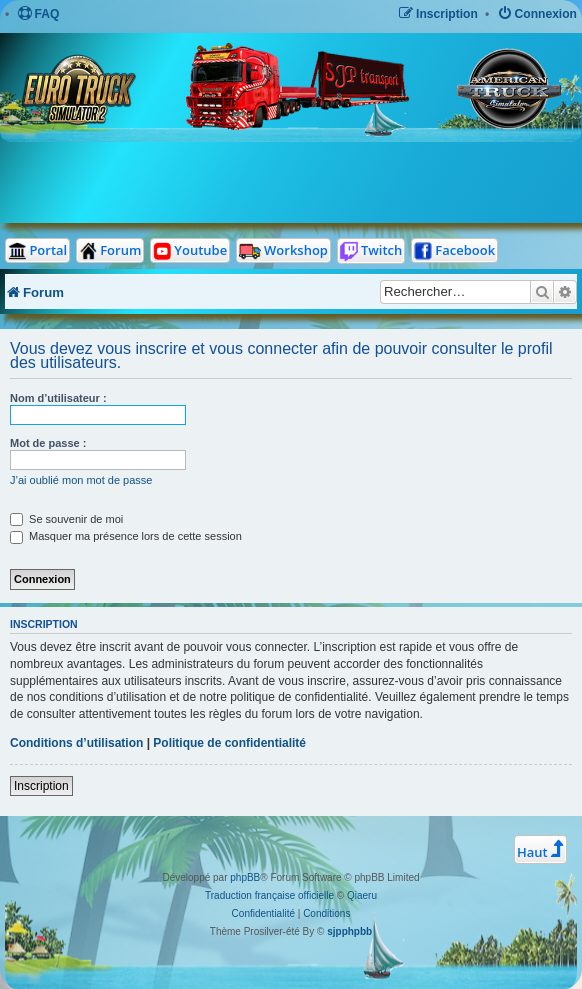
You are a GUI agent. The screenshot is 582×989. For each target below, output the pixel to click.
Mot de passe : (48, 443)
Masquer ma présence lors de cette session (126, 536)
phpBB (245, 877)
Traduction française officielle (269, 895)
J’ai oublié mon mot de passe (81, 480)
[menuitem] (38, 14)
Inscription (41, 786)
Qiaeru (362, 895)
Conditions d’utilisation (76, 743)
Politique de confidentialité (229, 743)
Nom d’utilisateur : (58, 398)
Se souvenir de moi (66, 519)
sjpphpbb (349, 931)
